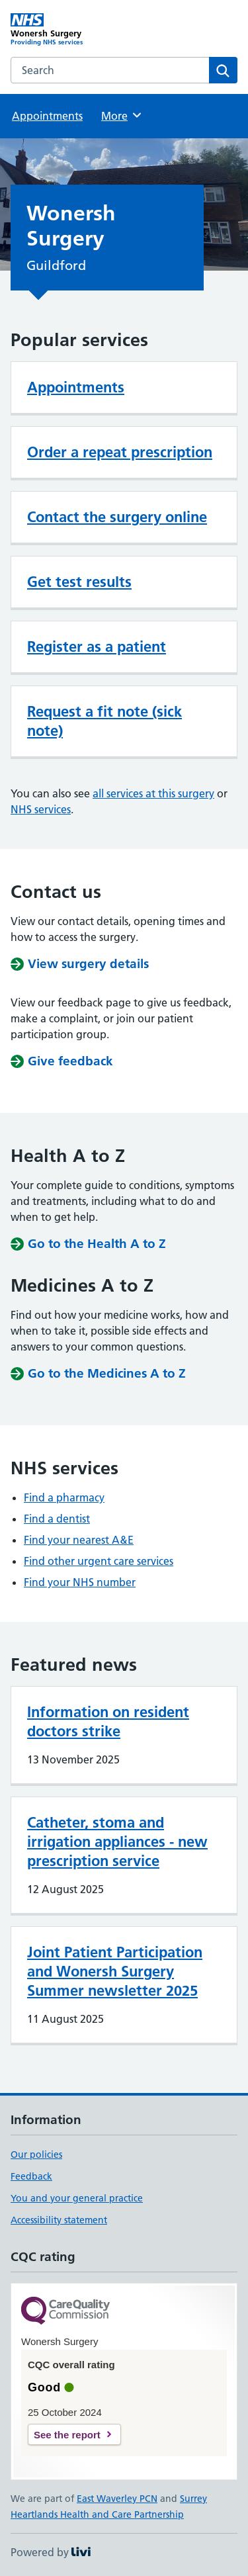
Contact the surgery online (117, 517)
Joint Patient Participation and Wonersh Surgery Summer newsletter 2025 (114, 1971)
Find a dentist (57, 1518)
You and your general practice (77, 2198)
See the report (67, 2434)
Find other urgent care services (98, 1561)
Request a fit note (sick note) (104, 721)
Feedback (31, 2176)
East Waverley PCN (117, 2499)
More (122, 115)
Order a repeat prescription (119, 452)
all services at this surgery (153, 793)
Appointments (47, 115)
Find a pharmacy (64, 1497)
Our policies (36, 2154)
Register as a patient (96, 646)
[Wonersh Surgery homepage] (67, 29)
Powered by (51, 2552)
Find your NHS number (80, 1582)
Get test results (79, 581)
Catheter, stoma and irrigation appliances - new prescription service (117, 1841)
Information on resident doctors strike (108, 1721)
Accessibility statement (59, 2220)
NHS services (41, 809)
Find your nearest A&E (79, 1539)
